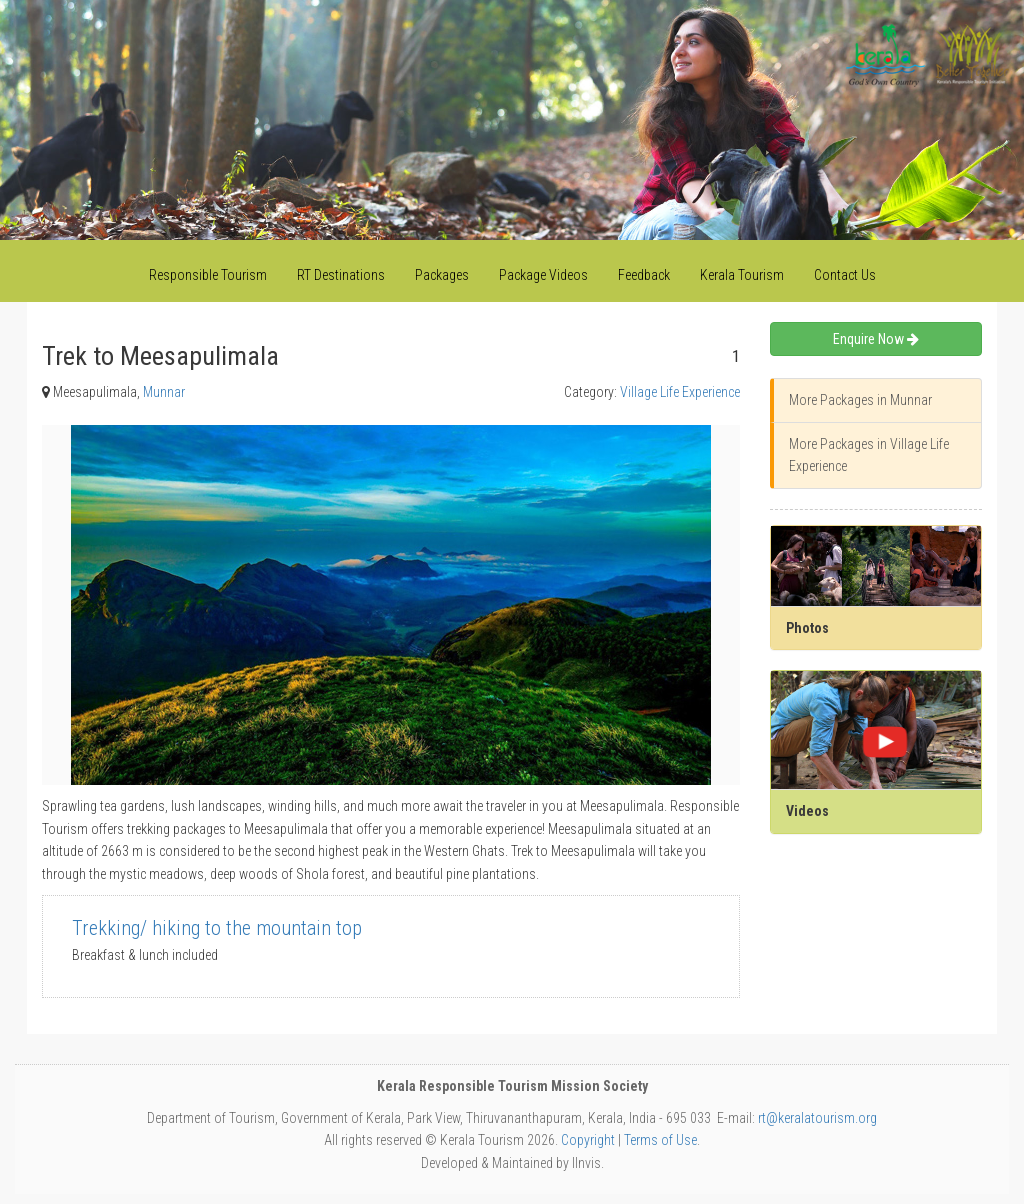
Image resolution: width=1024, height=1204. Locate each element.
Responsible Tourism (208, 275)
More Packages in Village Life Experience (869, 455)
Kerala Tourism (742, 275)
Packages (442, 275)
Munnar (164, 392)
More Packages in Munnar (860, 400)
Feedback (644, 275)
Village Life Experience (680, 392)
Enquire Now (876, 339)
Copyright (588, 1140)
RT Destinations (341, 275)
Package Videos (543, 275)
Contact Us (845, 275)
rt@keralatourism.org (817, 1118)
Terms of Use (660, 1140)
